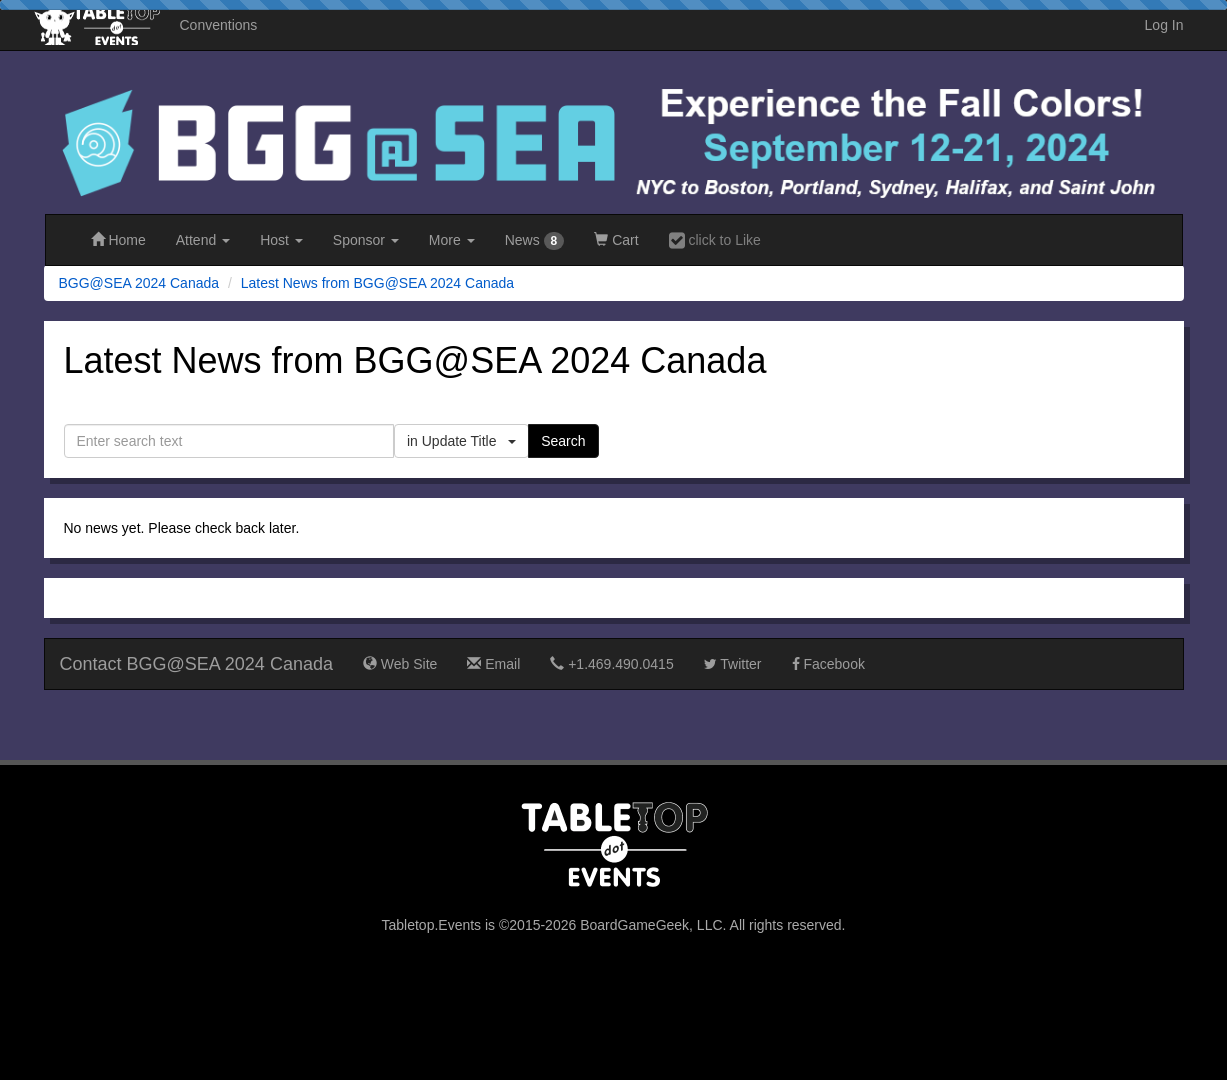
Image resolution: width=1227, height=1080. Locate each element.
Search (563, 441)
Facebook (828, 664)
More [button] (452, 240)
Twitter (733, 664)
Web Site (400, 664)
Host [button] (281, 240)
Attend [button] (203, 240)
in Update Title (461, 441)
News (535, 241)
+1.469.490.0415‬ (611, 664)
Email (493, 664)
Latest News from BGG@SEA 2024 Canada (377, 283)
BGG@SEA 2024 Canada (139, 283)
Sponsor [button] (366, 240)
